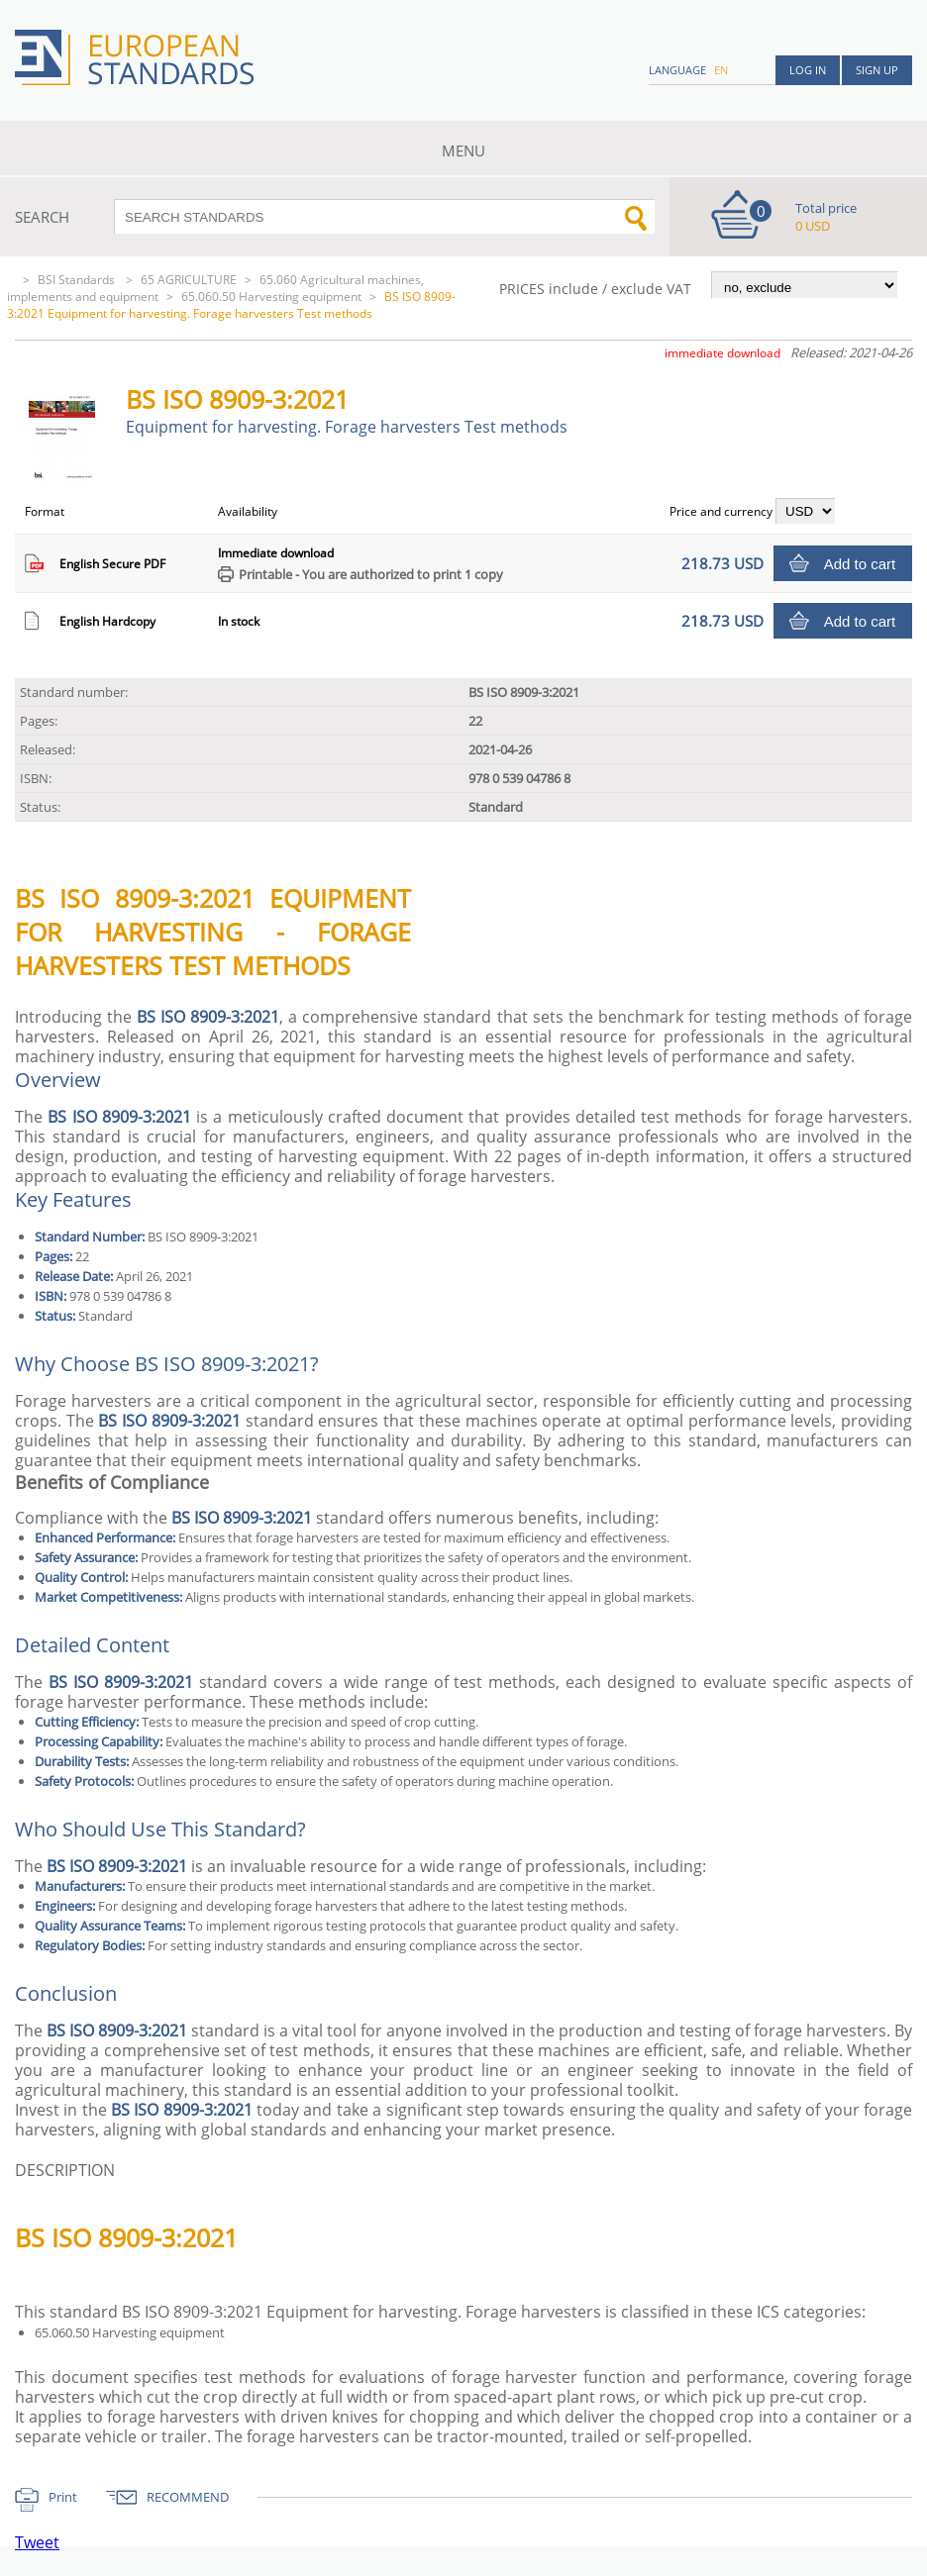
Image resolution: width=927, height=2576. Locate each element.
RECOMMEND (188, 2497)
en (721, 69)
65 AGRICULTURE (189, 279)
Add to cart (860, 563)
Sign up (877, 69)
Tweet (37, 2542)
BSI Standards (78, 279)
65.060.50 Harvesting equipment (271, 296)
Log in (807, 69)
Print (63, 2497)
